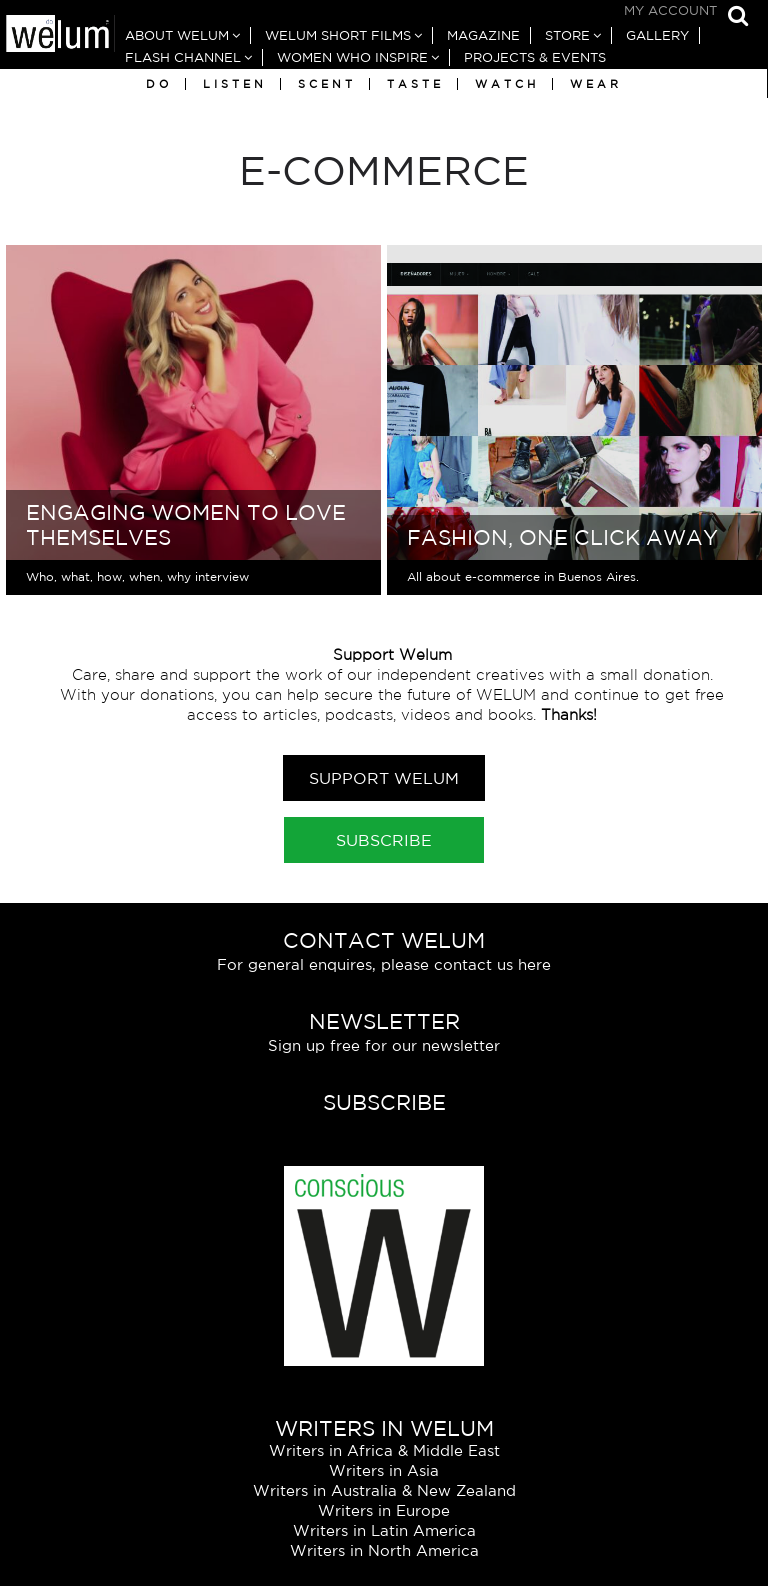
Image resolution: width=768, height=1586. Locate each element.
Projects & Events (535, 57)
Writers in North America (384, 1550)
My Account (670, 10)
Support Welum (384, 778)
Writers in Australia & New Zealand (384, 1490)
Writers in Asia (384, 1470)
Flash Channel (183, 57)
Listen (235, 84)
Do (159, 84)
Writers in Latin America (384, 1530)
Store (567, 35)
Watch (507, 84)
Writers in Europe (384, 1510)
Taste (415, 84)
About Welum (177, 35)
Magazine (483, 35)
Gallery (657, 35)
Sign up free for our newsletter (384, 1045)
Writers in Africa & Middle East (384, 1450)
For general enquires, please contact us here (384, 964)
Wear (596, 84)
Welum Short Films (338, 35)
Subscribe (384, 840)
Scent (327, 84)
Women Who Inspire (352, 57)
